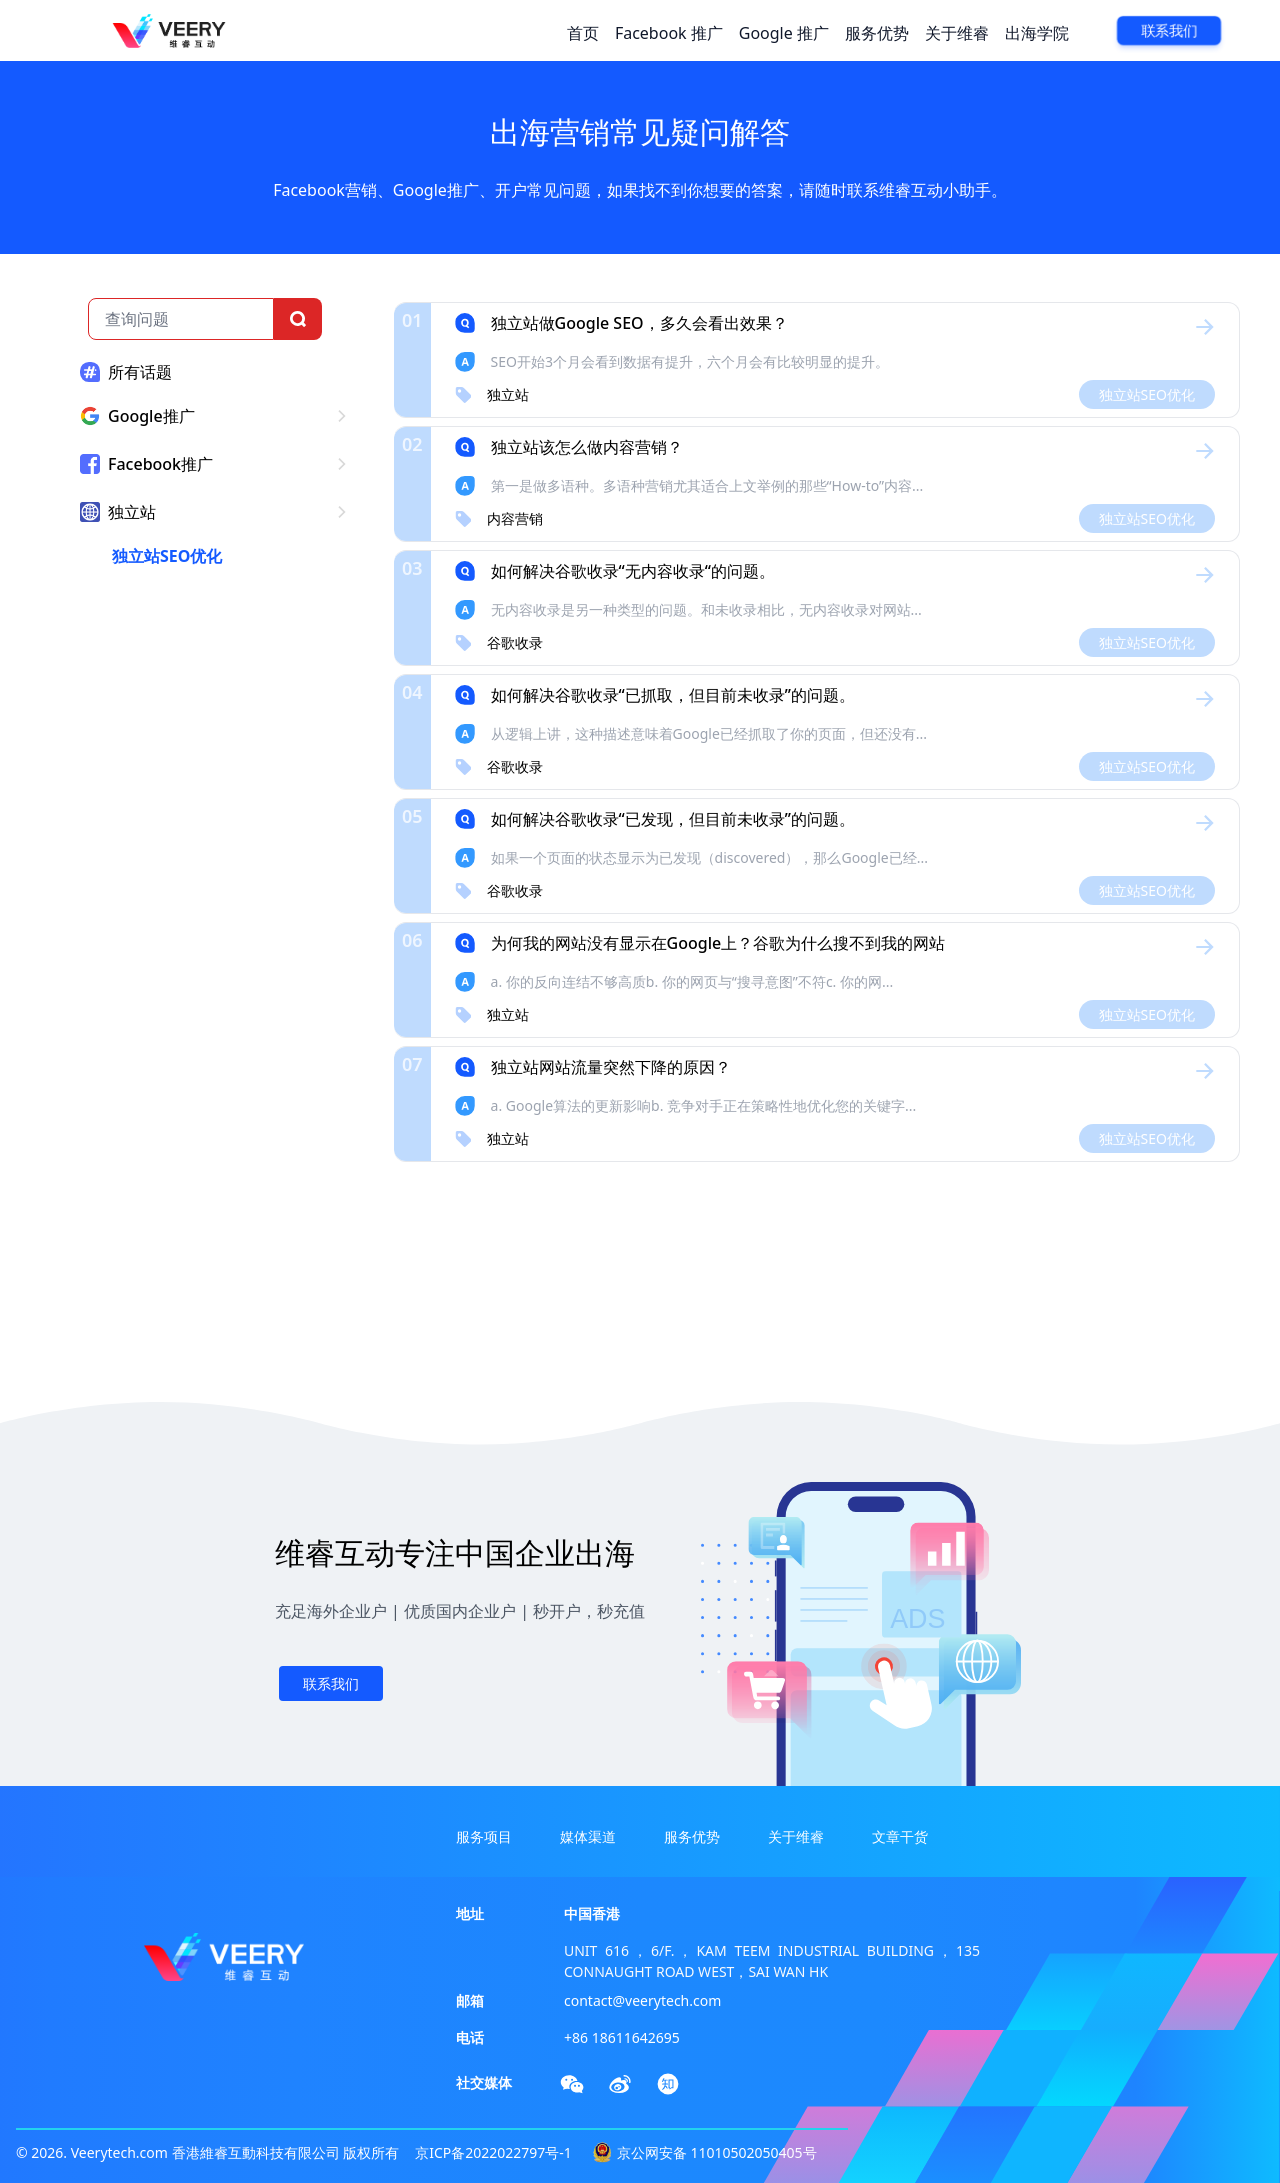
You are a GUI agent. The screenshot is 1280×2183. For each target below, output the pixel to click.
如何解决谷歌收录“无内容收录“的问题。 (633, 571)
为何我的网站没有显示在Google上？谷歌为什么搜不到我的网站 (718, 943)
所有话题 (140, 372)
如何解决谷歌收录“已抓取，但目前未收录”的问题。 (673, 695)
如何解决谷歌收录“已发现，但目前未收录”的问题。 (673, 819)
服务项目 (484, 1836)
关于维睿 (957, 33)
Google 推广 (784, 33)
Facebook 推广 (669, 33)
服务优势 (877, 33)
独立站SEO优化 (167, 556)
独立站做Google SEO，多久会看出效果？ (639, 323)
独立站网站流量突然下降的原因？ (611, 1067)
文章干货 (900, 1836)
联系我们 (1169, 31)
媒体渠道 (588, 1836)
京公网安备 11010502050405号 (717, 2152)
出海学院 (1037, 33)
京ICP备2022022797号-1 (493, 2152)
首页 (583, 33)
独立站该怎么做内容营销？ (587, 447)
